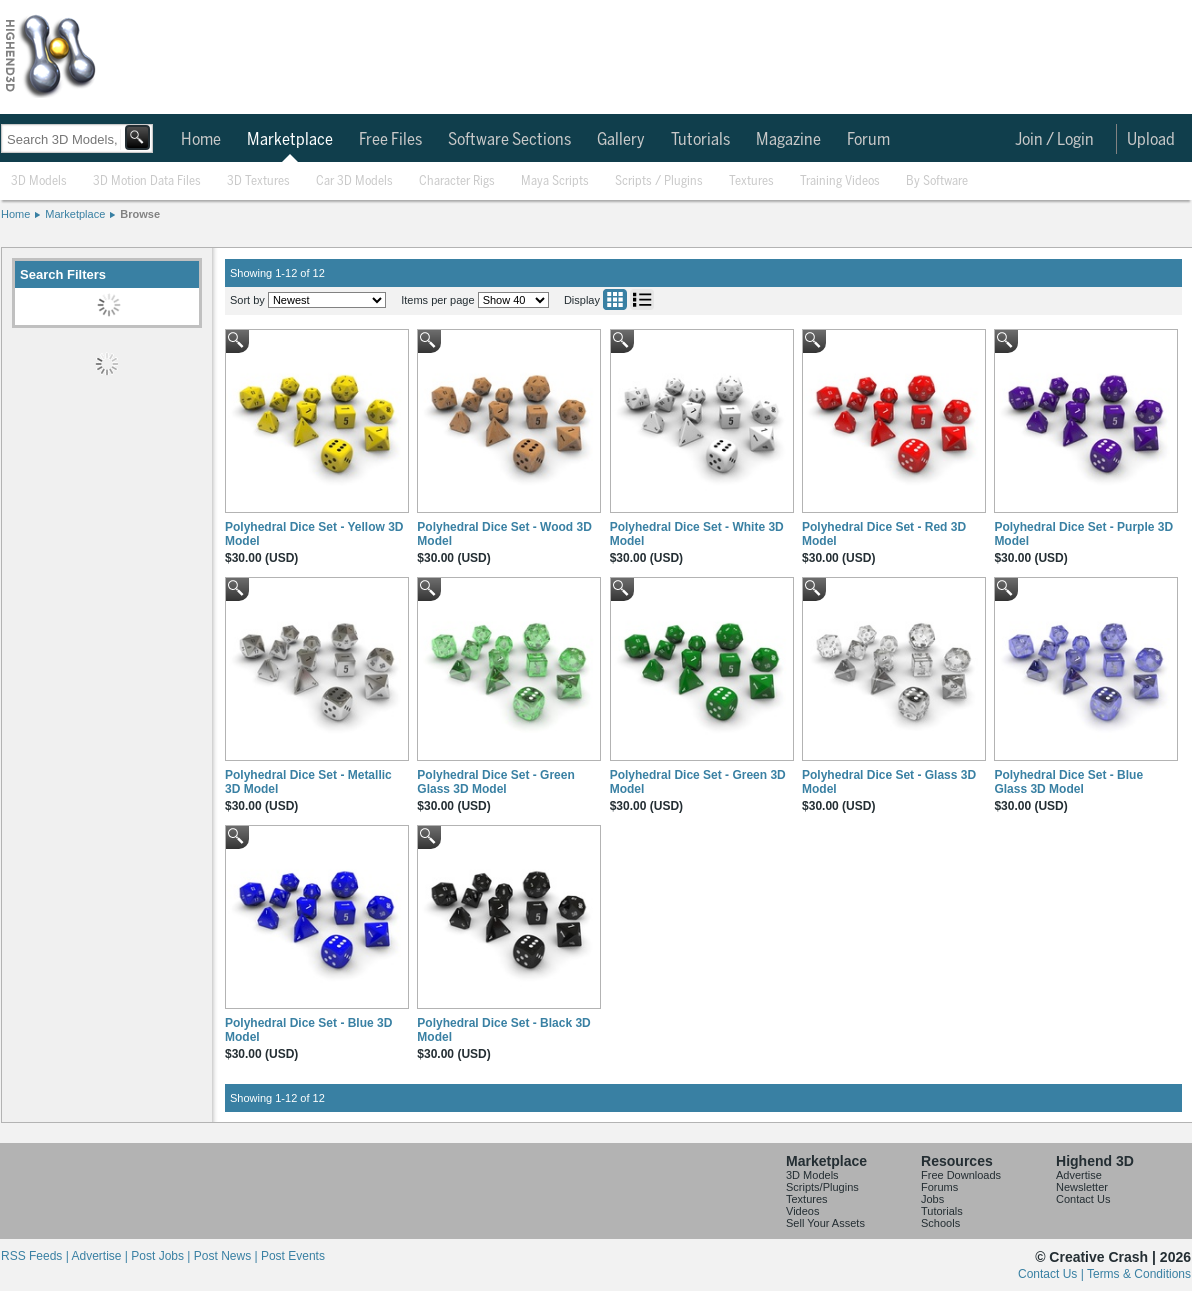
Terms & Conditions (1139, 1274)
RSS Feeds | (36, 1256)
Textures (751, 181)
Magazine (788, 140)
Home (201, 140)
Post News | (227, 1256)
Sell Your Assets (825, 1223)
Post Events (293, 1256)
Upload (1151, 140)
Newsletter (1082, 1187)
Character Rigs (457, 181)
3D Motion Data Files (147, 181)
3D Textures (258, 181)
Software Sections (509, 140)
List (642, 299)
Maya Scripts (555, 181)
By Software (937, 181)
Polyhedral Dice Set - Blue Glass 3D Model (1068, 782)
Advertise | (101, 1256)
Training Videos (840, 181)
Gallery (621, 140)
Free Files (390, 140)
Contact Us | (1052, 1274)
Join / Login (1054, 140)
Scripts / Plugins (659, 181)
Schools (940, 1223)
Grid (615, 299)
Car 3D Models (354, 181)
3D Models (39, 181)
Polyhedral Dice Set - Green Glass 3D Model (495, 782)
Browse (140, 214)
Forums (939, 1187)
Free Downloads (961, 1175)
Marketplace (290, 140)
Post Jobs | (162, 1256)
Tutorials (700, 140)
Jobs (932, 1199)
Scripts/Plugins (822, 1187)
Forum (868, 140)
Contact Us (1083, 1199)
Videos (802, 1211)
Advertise (1079, 1175)
